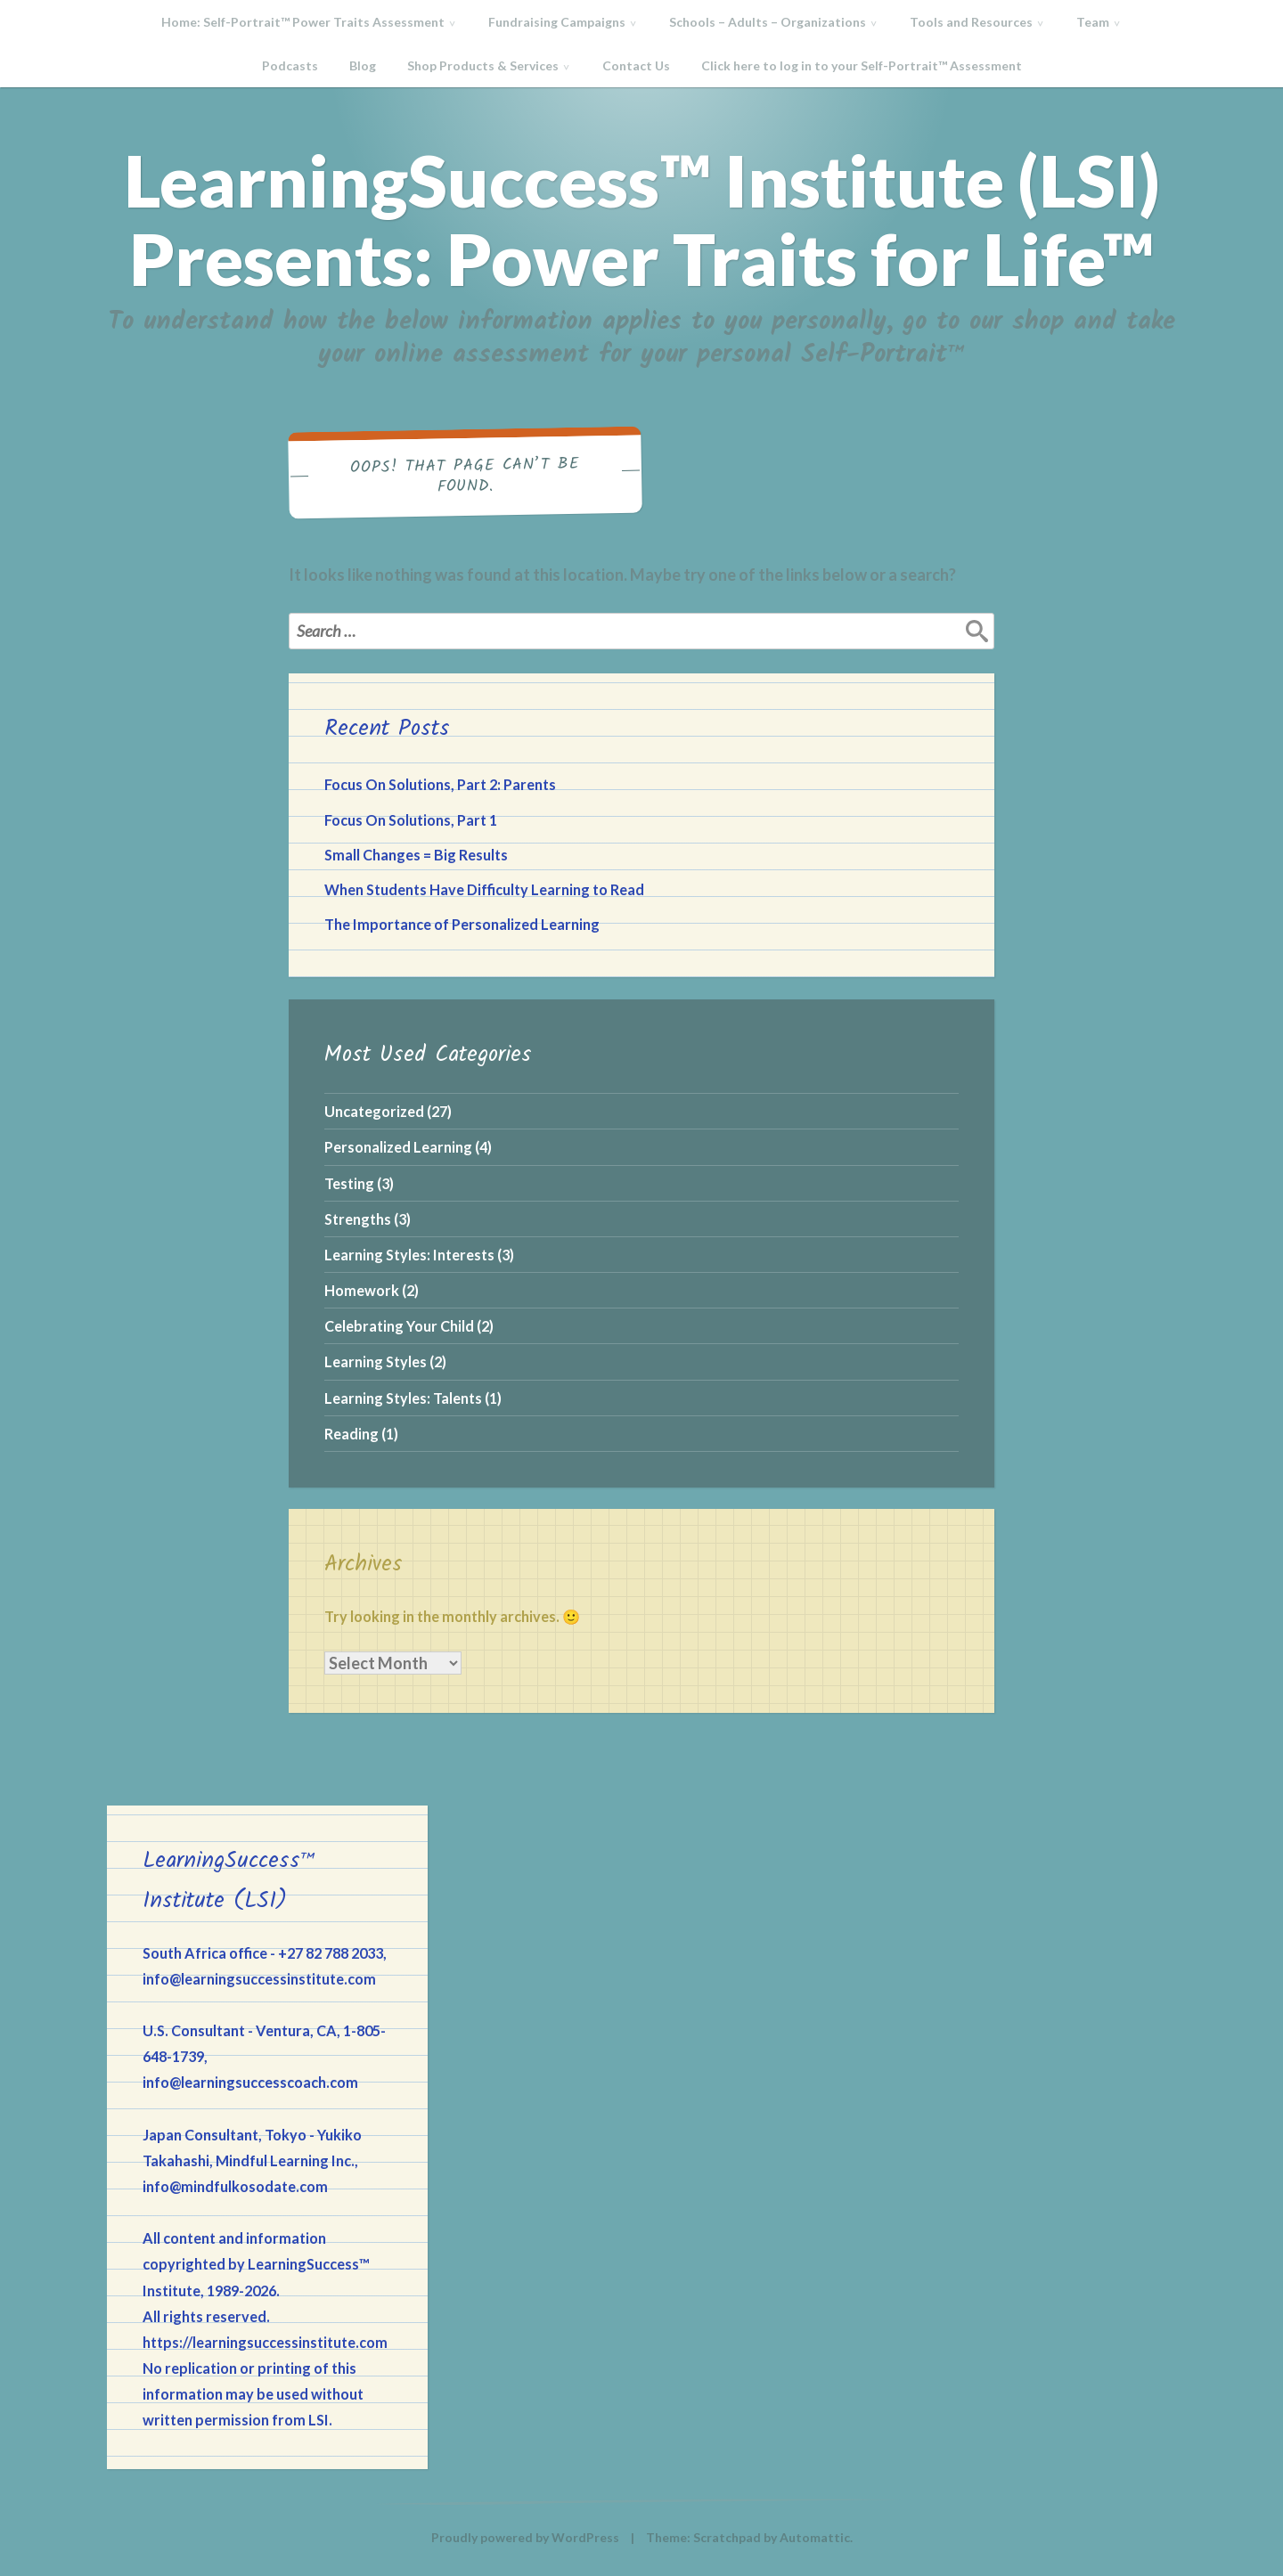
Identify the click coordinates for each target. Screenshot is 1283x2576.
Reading (351, 1433)
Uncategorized (374, 1111)
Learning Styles (375, 1361)
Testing (349, 1183)
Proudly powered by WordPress (525, 2537)
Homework (361, 1290)
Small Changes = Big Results (416, 854)
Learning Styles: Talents (403, 1398)
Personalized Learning (398, 1146)
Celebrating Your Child (399, 1325)
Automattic (815, 2537)
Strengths (357, 1219)
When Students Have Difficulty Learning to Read (484, 889)
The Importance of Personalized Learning (462, 924)
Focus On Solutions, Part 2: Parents (440, 784)
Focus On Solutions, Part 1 (410, 819)
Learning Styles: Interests (409, 1254)
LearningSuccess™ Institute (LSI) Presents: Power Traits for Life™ (642, 219)
